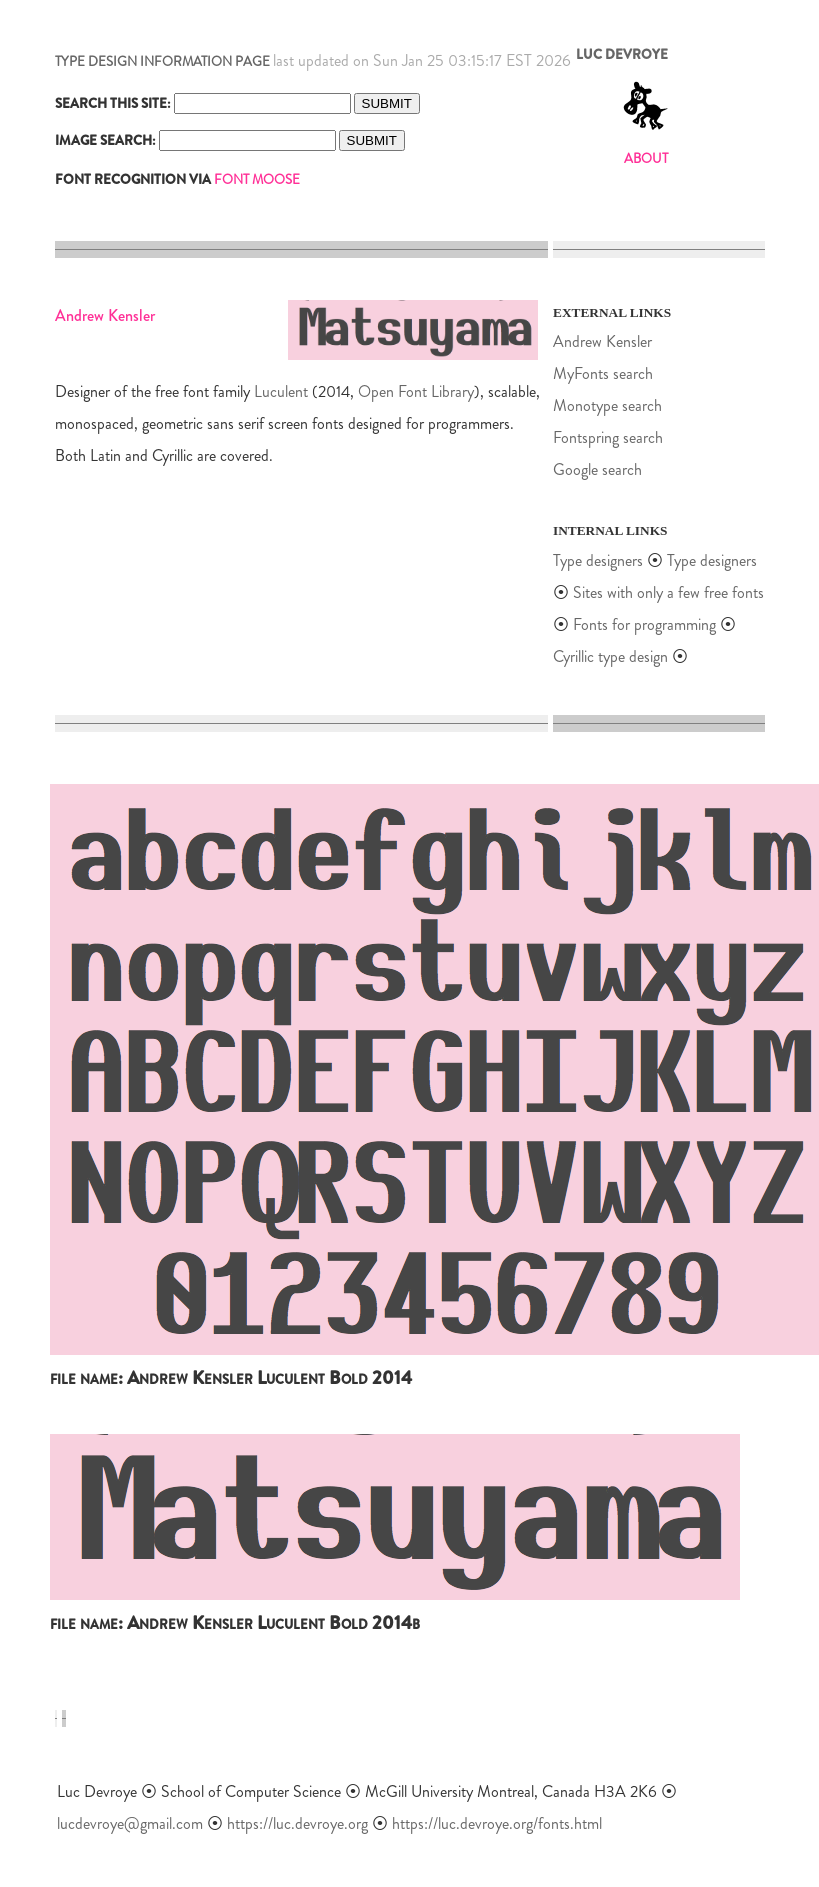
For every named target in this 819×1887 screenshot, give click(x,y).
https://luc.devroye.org (297, 1823)
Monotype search (607, 405)
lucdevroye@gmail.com (130, 1823)
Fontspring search (608, 437)
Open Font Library (416, 391)
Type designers (598, 560)
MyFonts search (603, 373)
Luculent (281, 391)
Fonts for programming (646, 624)
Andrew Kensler (602, 341)
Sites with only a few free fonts (668, 592)
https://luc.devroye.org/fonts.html (497, 1823)
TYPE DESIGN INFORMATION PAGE (162, 61)
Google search (597, 469)
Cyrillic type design (610, 656)
